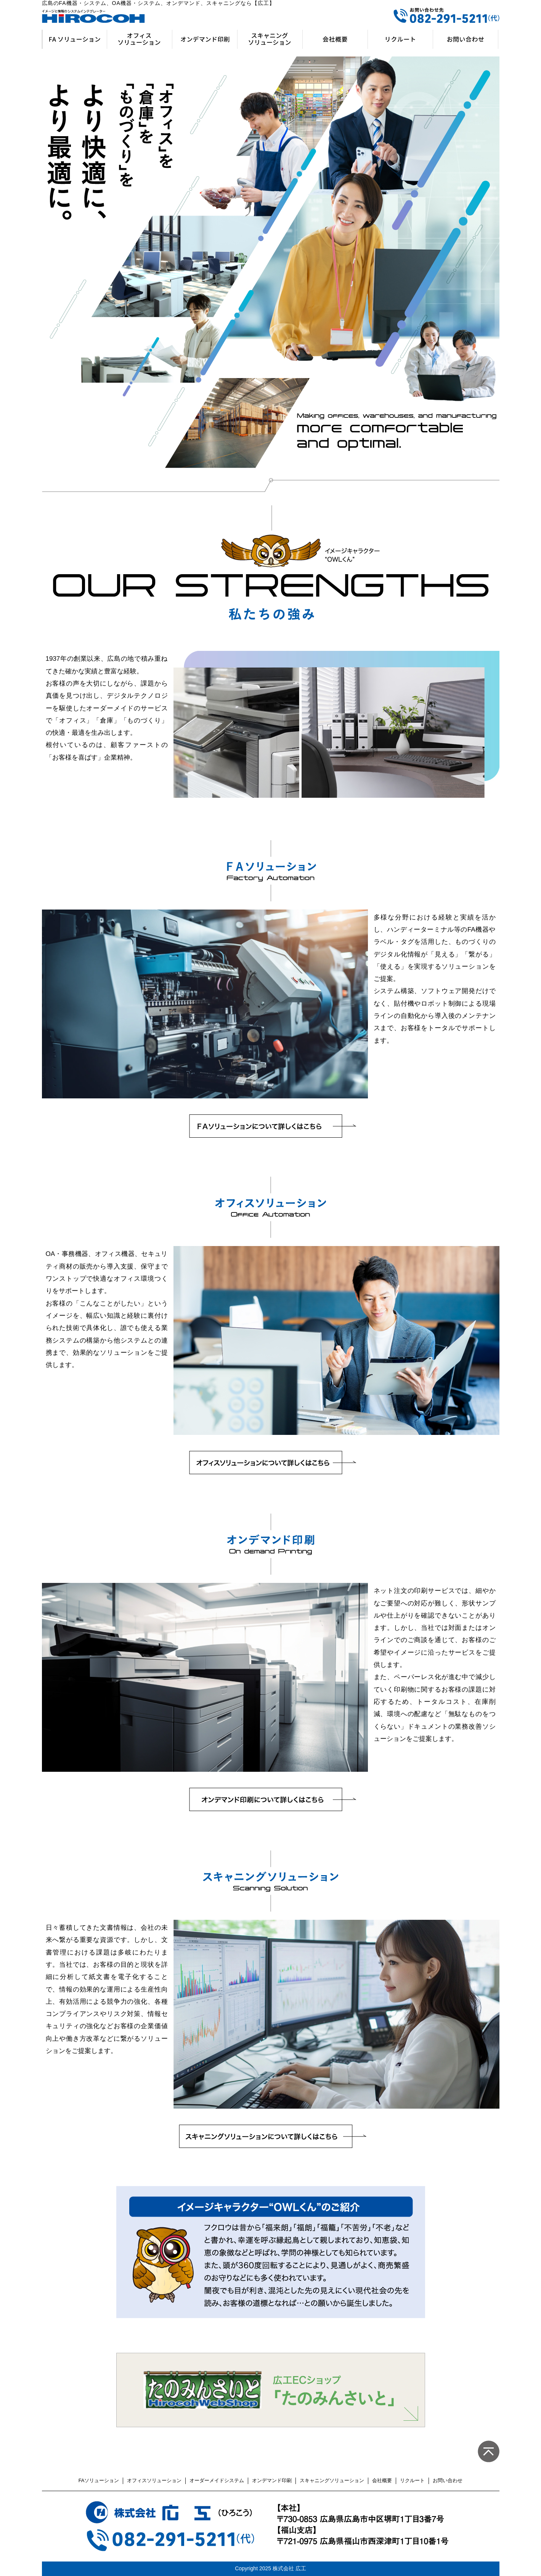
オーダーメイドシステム (216, 2480)
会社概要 (382, 2480)
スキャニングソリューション (332, 2480)
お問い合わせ (447, 2480)
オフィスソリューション (154, 2480)
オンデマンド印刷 (272, 2480)
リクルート (412, 2480)
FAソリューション (99, 2480)
